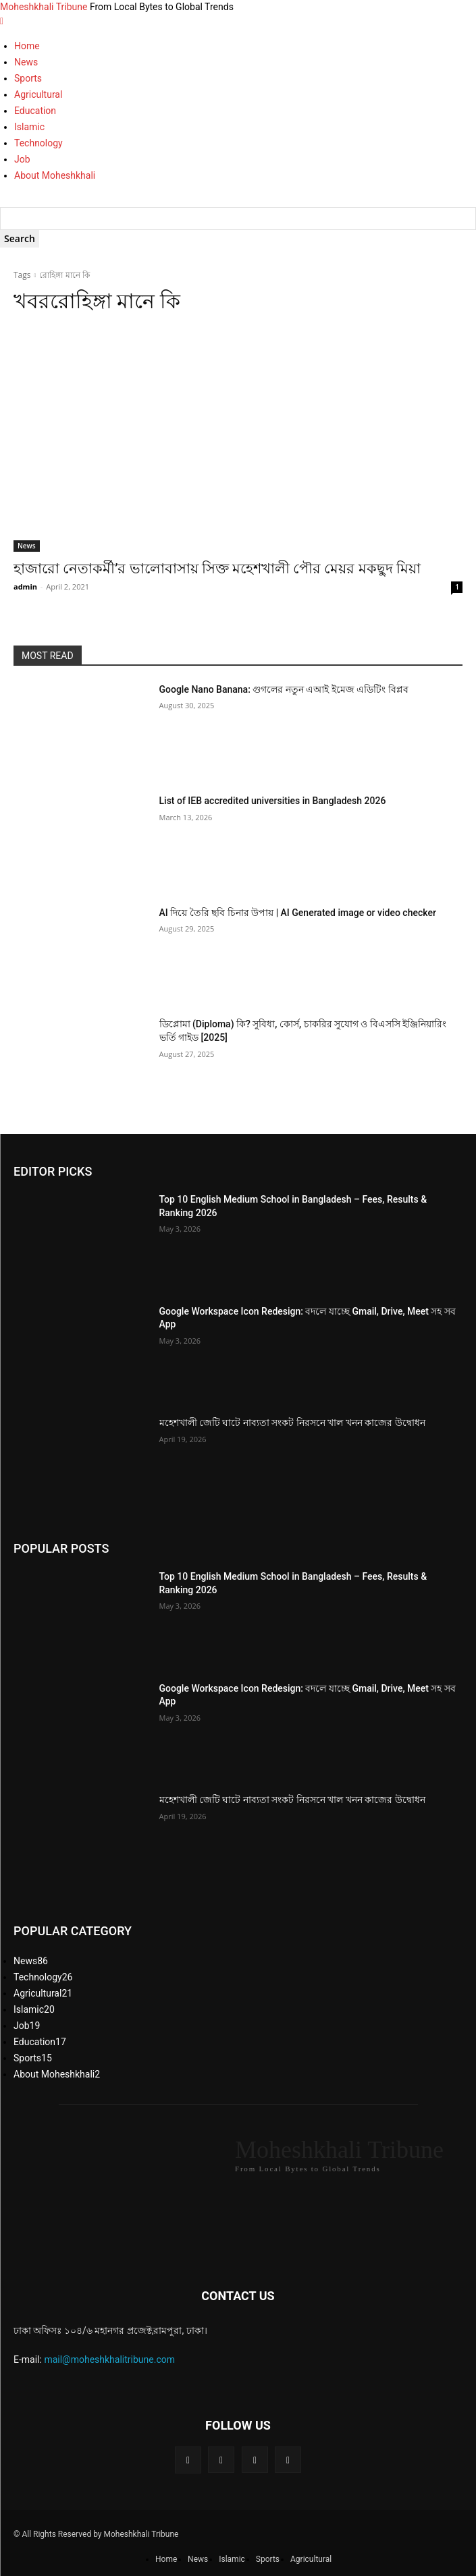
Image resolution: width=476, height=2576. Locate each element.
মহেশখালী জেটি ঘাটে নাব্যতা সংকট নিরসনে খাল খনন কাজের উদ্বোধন (292, 1422)
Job (22, 159)
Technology (38, 143)
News (26, 62)
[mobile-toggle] (1, 21)
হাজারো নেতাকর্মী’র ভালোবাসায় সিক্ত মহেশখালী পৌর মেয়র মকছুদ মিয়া (217, 569)
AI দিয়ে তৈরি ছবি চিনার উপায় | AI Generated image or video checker (297, 912)
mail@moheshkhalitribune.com (109, 2359)
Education (35, 110)
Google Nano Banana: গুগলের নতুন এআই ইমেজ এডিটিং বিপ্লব (283, 689)
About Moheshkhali (54, 175)
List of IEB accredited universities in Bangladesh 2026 (272, 800)
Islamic (29, 126)
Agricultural (38, 94)
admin (25, 586)
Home (27, 45)
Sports (28, 78)
